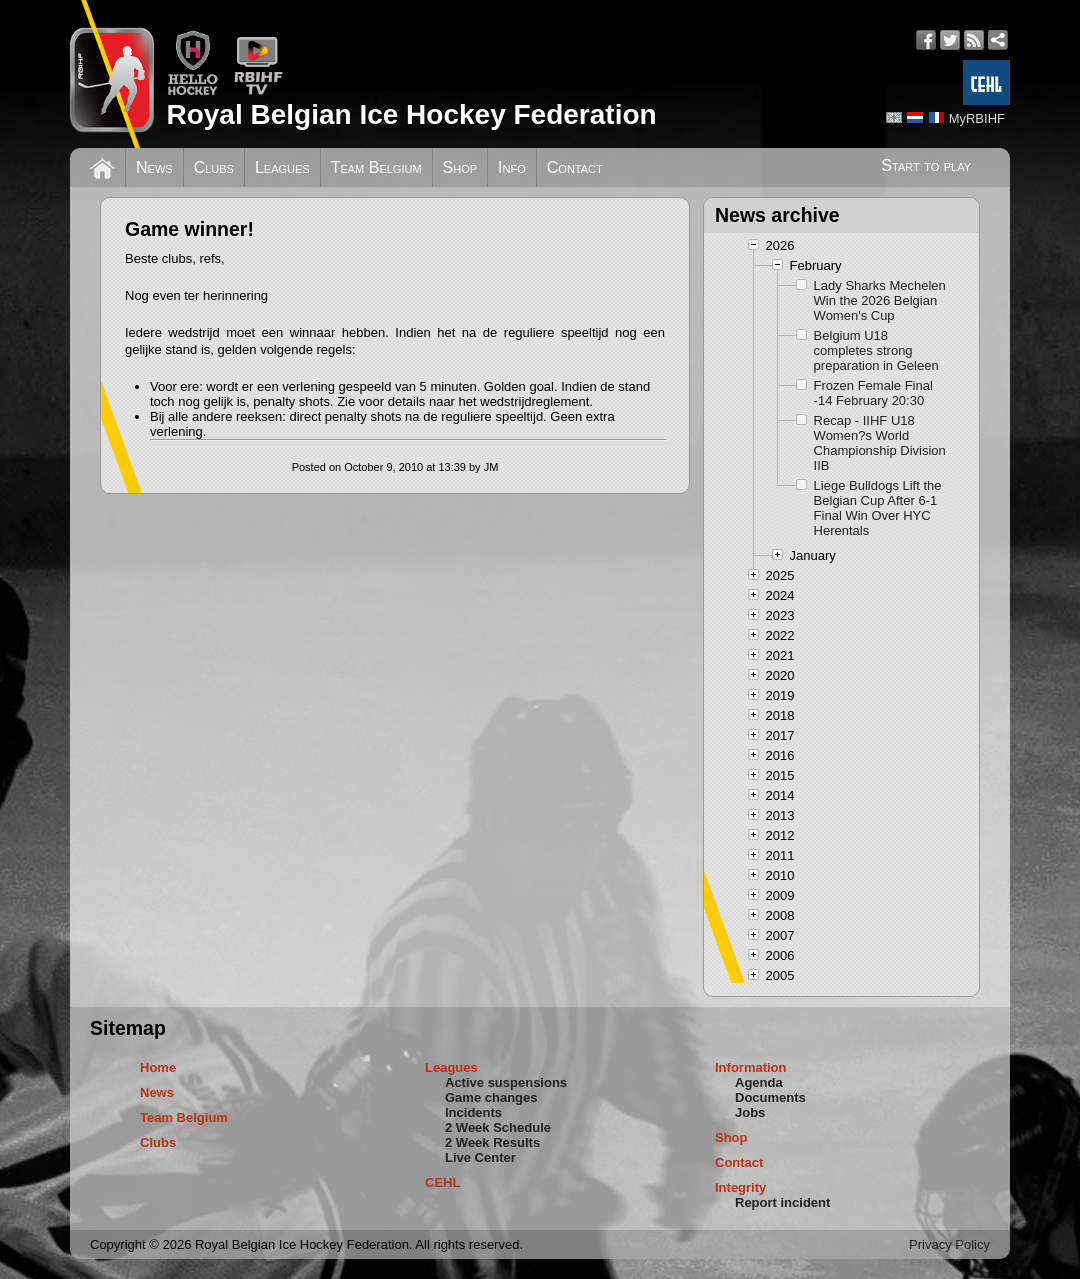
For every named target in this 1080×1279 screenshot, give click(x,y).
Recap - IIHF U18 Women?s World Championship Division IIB (880, 443)
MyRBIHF (977, 118)
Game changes (491, 1097)
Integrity (740, 1187)
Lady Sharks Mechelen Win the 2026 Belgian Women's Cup (880, 300)
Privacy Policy (949, 1244)
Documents (770, 1097)
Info (512, 167)
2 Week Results (492, 1142)
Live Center (480, 1157)
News (154, 167)
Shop (460, 167)
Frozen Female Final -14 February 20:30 (873, 393)
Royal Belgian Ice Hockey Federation (411, 114)
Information (751, 1067)
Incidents (473, 1112)
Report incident (782, 1202)
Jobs (750, 1112)
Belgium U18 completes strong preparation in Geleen (876, 350)
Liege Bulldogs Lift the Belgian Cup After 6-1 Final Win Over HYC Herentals (878, 508)
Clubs (214, 167)
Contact (575, 167)
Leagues (282, 167)
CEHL (442, 1182)
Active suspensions (506, 1082)
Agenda (759, 1082)
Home (158, 1067)
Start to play (926, 165)
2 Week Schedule (498, 1127)
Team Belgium (376, 167)
